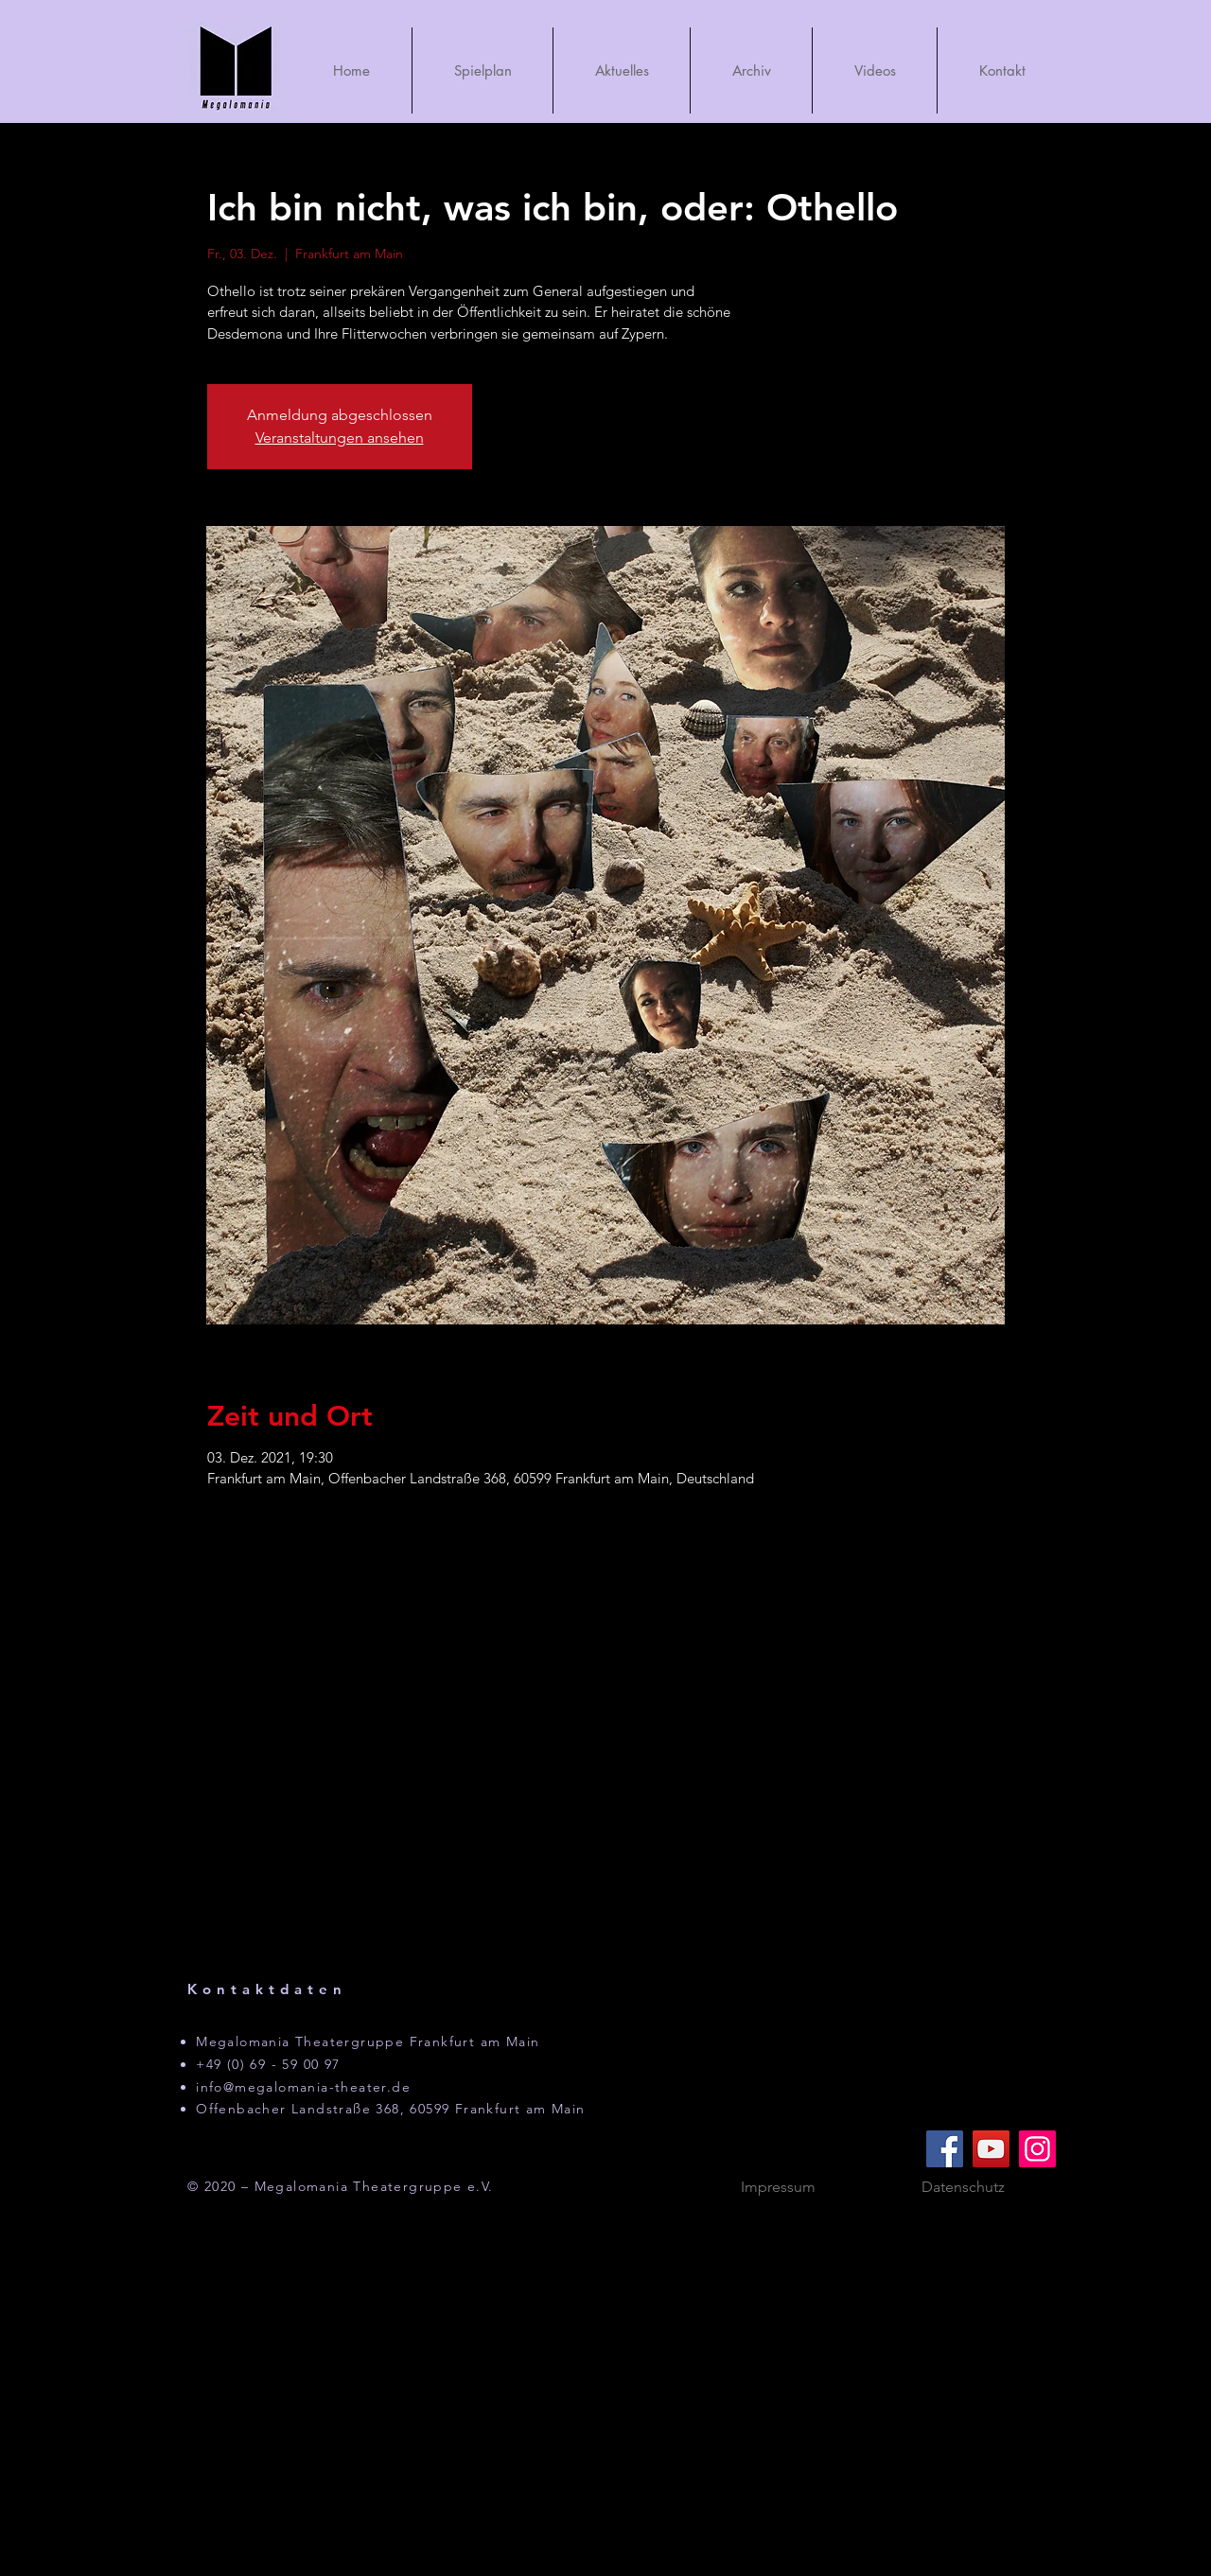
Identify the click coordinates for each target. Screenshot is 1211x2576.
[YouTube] (991, 2148)
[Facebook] (944, 2148)
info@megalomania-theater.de (303, 2086)
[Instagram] (1037, 2148)
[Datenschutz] (963, 2186)
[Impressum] (777, 2186)
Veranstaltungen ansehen (339, 438)
